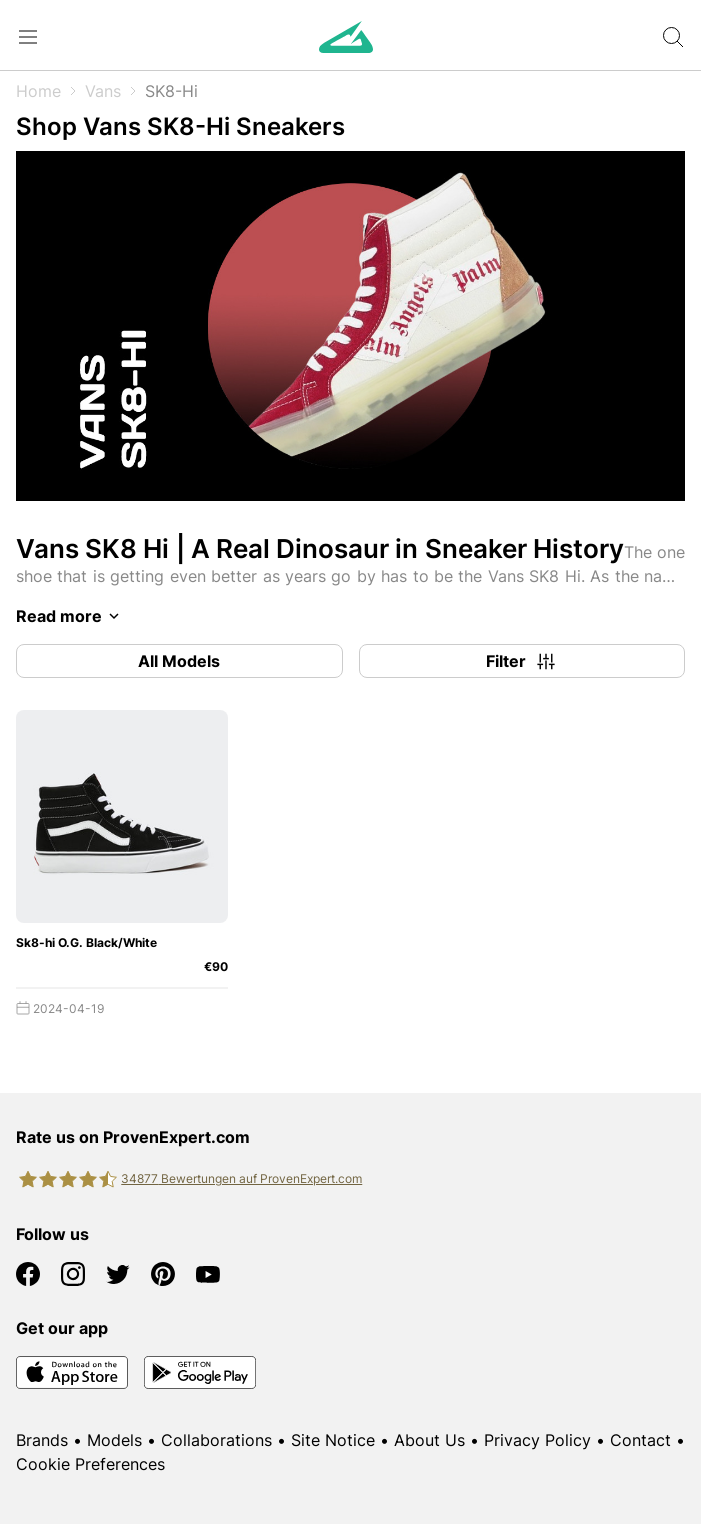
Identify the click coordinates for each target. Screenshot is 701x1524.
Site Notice (333, 1440)
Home (38, 91)
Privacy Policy (537, 1440)
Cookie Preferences (90, 1464)
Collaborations (216, 1440)
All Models (179, 661)
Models (114, 1440)
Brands (42, 1440)
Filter (522, 661)
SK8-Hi (171, 91)
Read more (71, 616)
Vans (103, 91)
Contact (640, 1440)
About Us (429, 1440)
